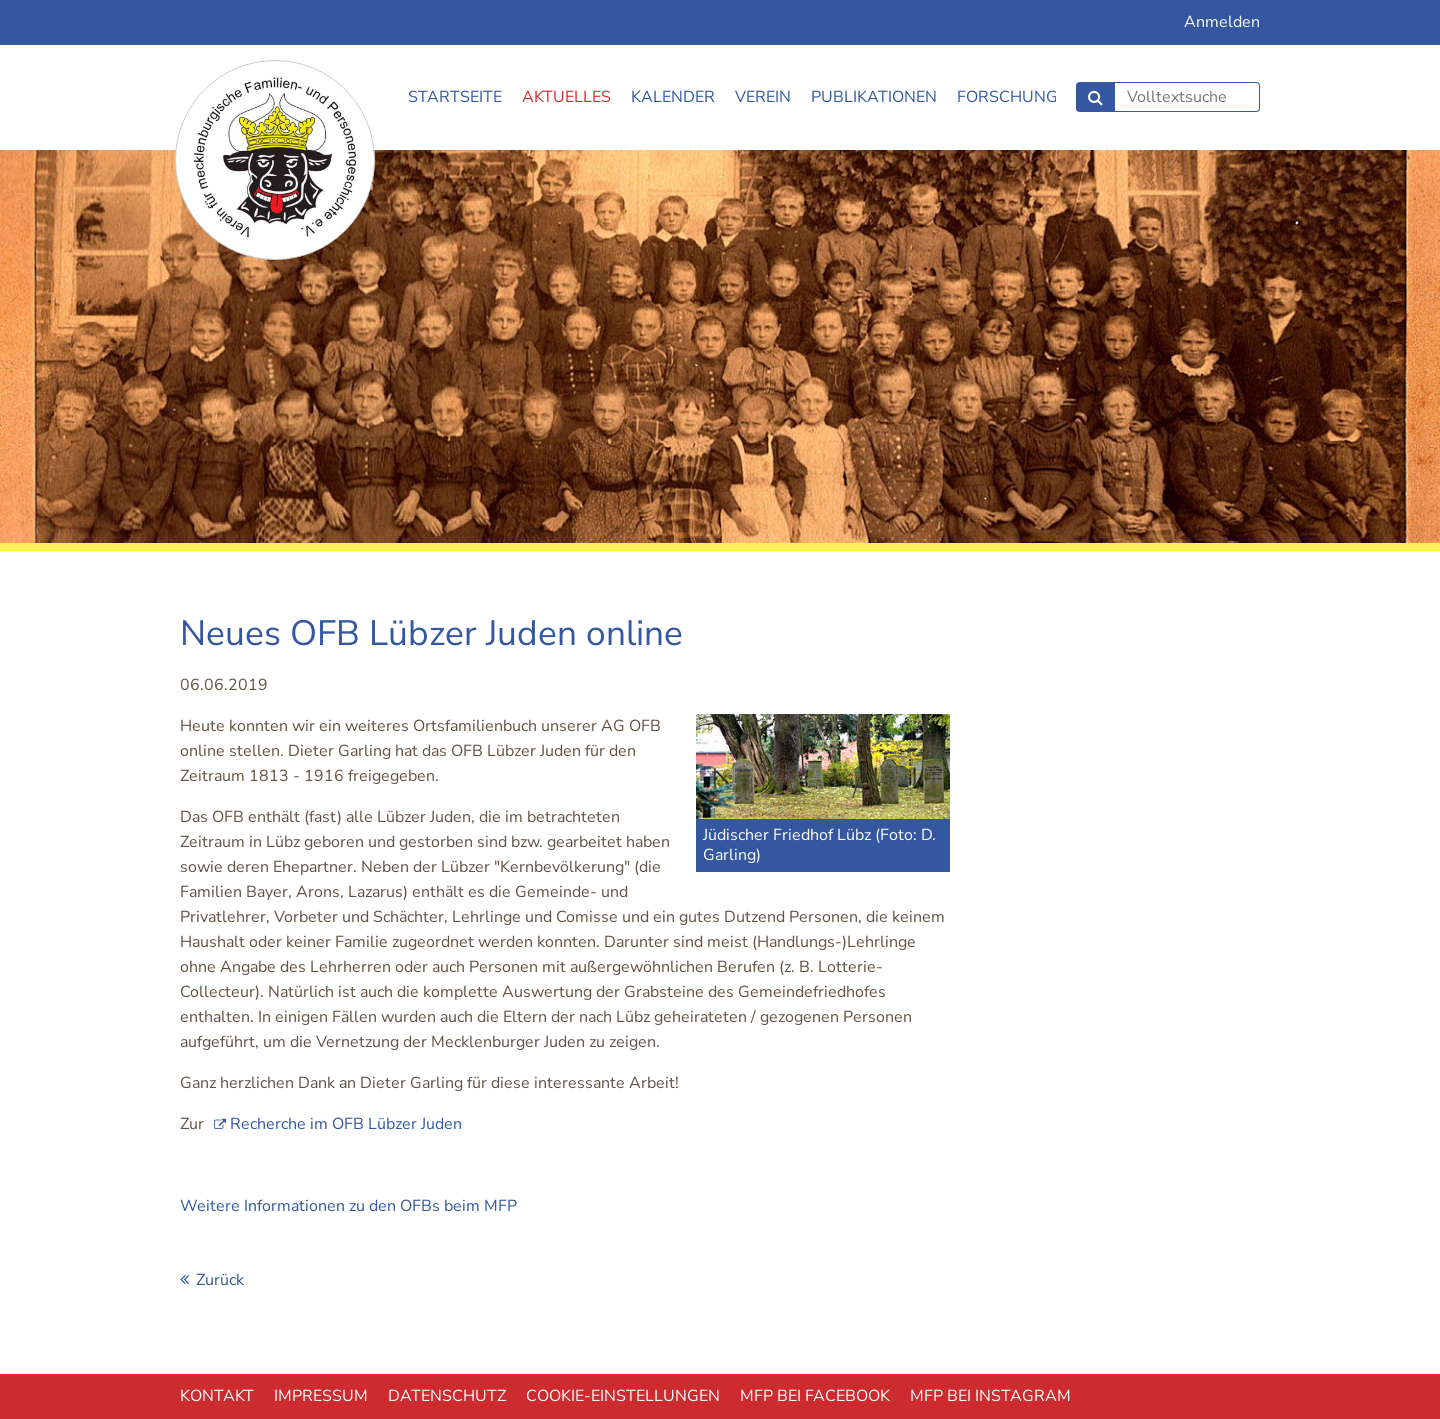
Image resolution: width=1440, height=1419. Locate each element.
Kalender (673, 97)
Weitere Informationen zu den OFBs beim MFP (348, 1206)
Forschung (1007, 97)
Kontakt (217, 1396)
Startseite (455, 97)
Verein (763, 97)
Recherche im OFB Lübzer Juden (346, 1124)
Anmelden (1222, 22)
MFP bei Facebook (815, 1396)
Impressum (321, 1396)
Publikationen (874, 97)
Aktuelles (566, 97)
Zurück (220, 1280)
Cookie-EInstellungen (623, 1396)
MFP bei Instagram (990, 1396)
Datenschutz (447, 1396)
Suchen (1095, 97)
